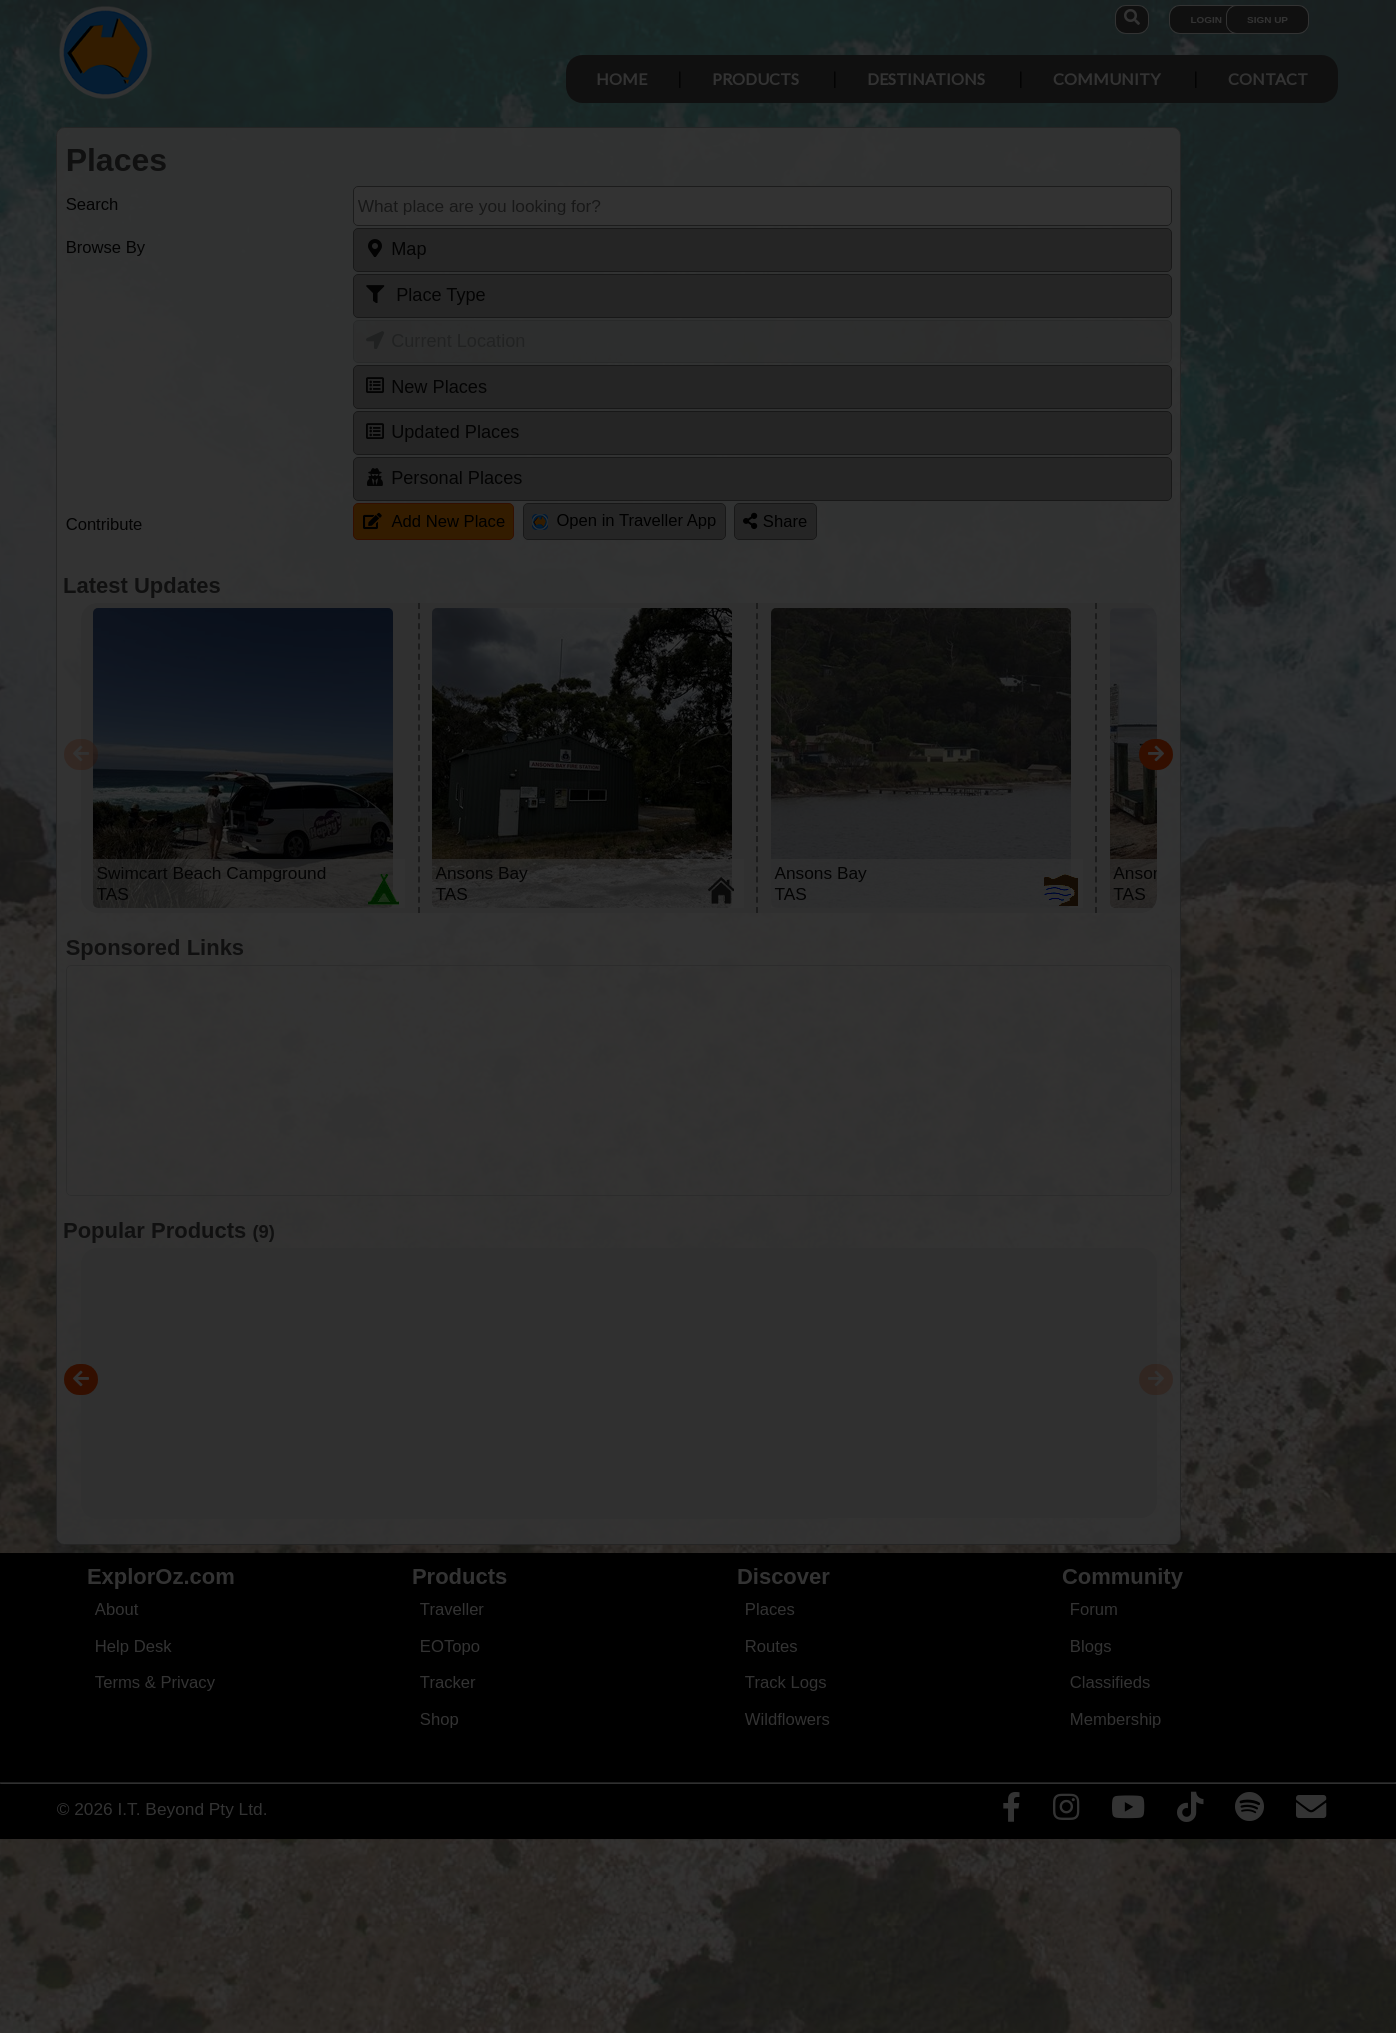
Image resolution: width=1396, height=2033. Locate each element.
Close (893, 416)
